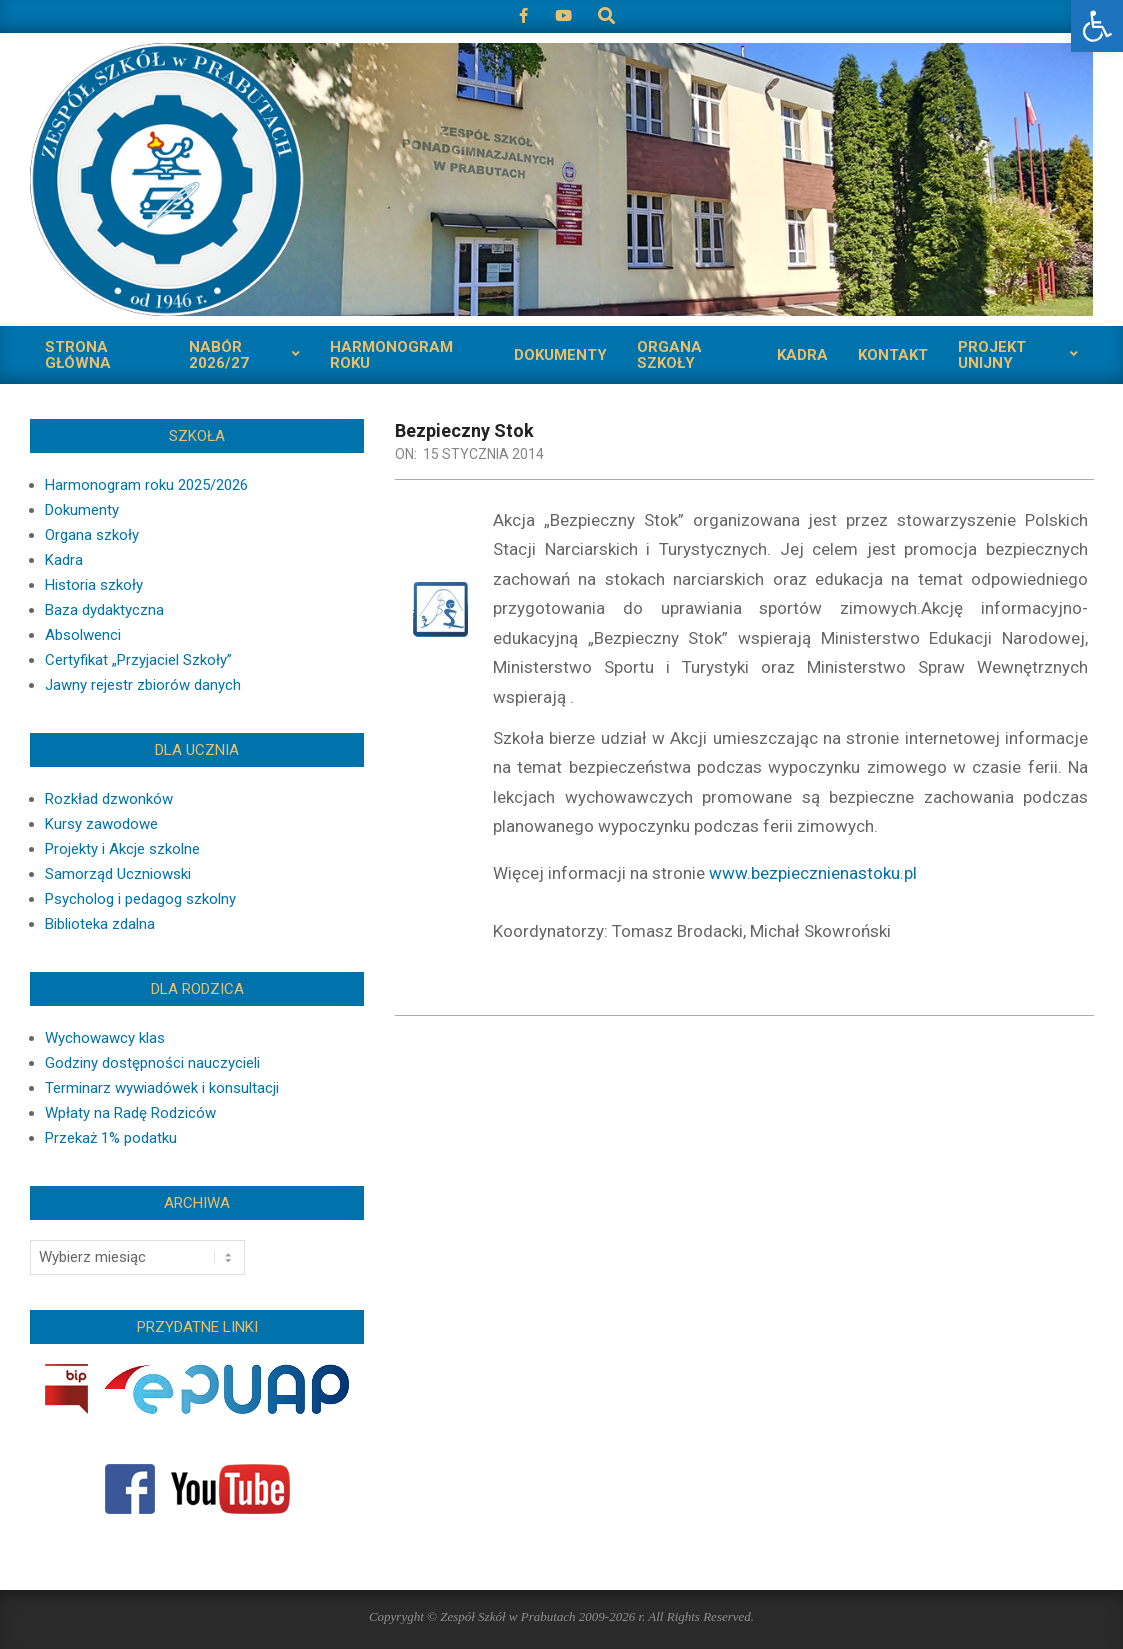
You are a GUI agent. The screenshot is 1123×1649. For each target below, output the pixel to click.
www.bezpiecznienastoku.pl (813, 873)
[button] (1097, 26)
